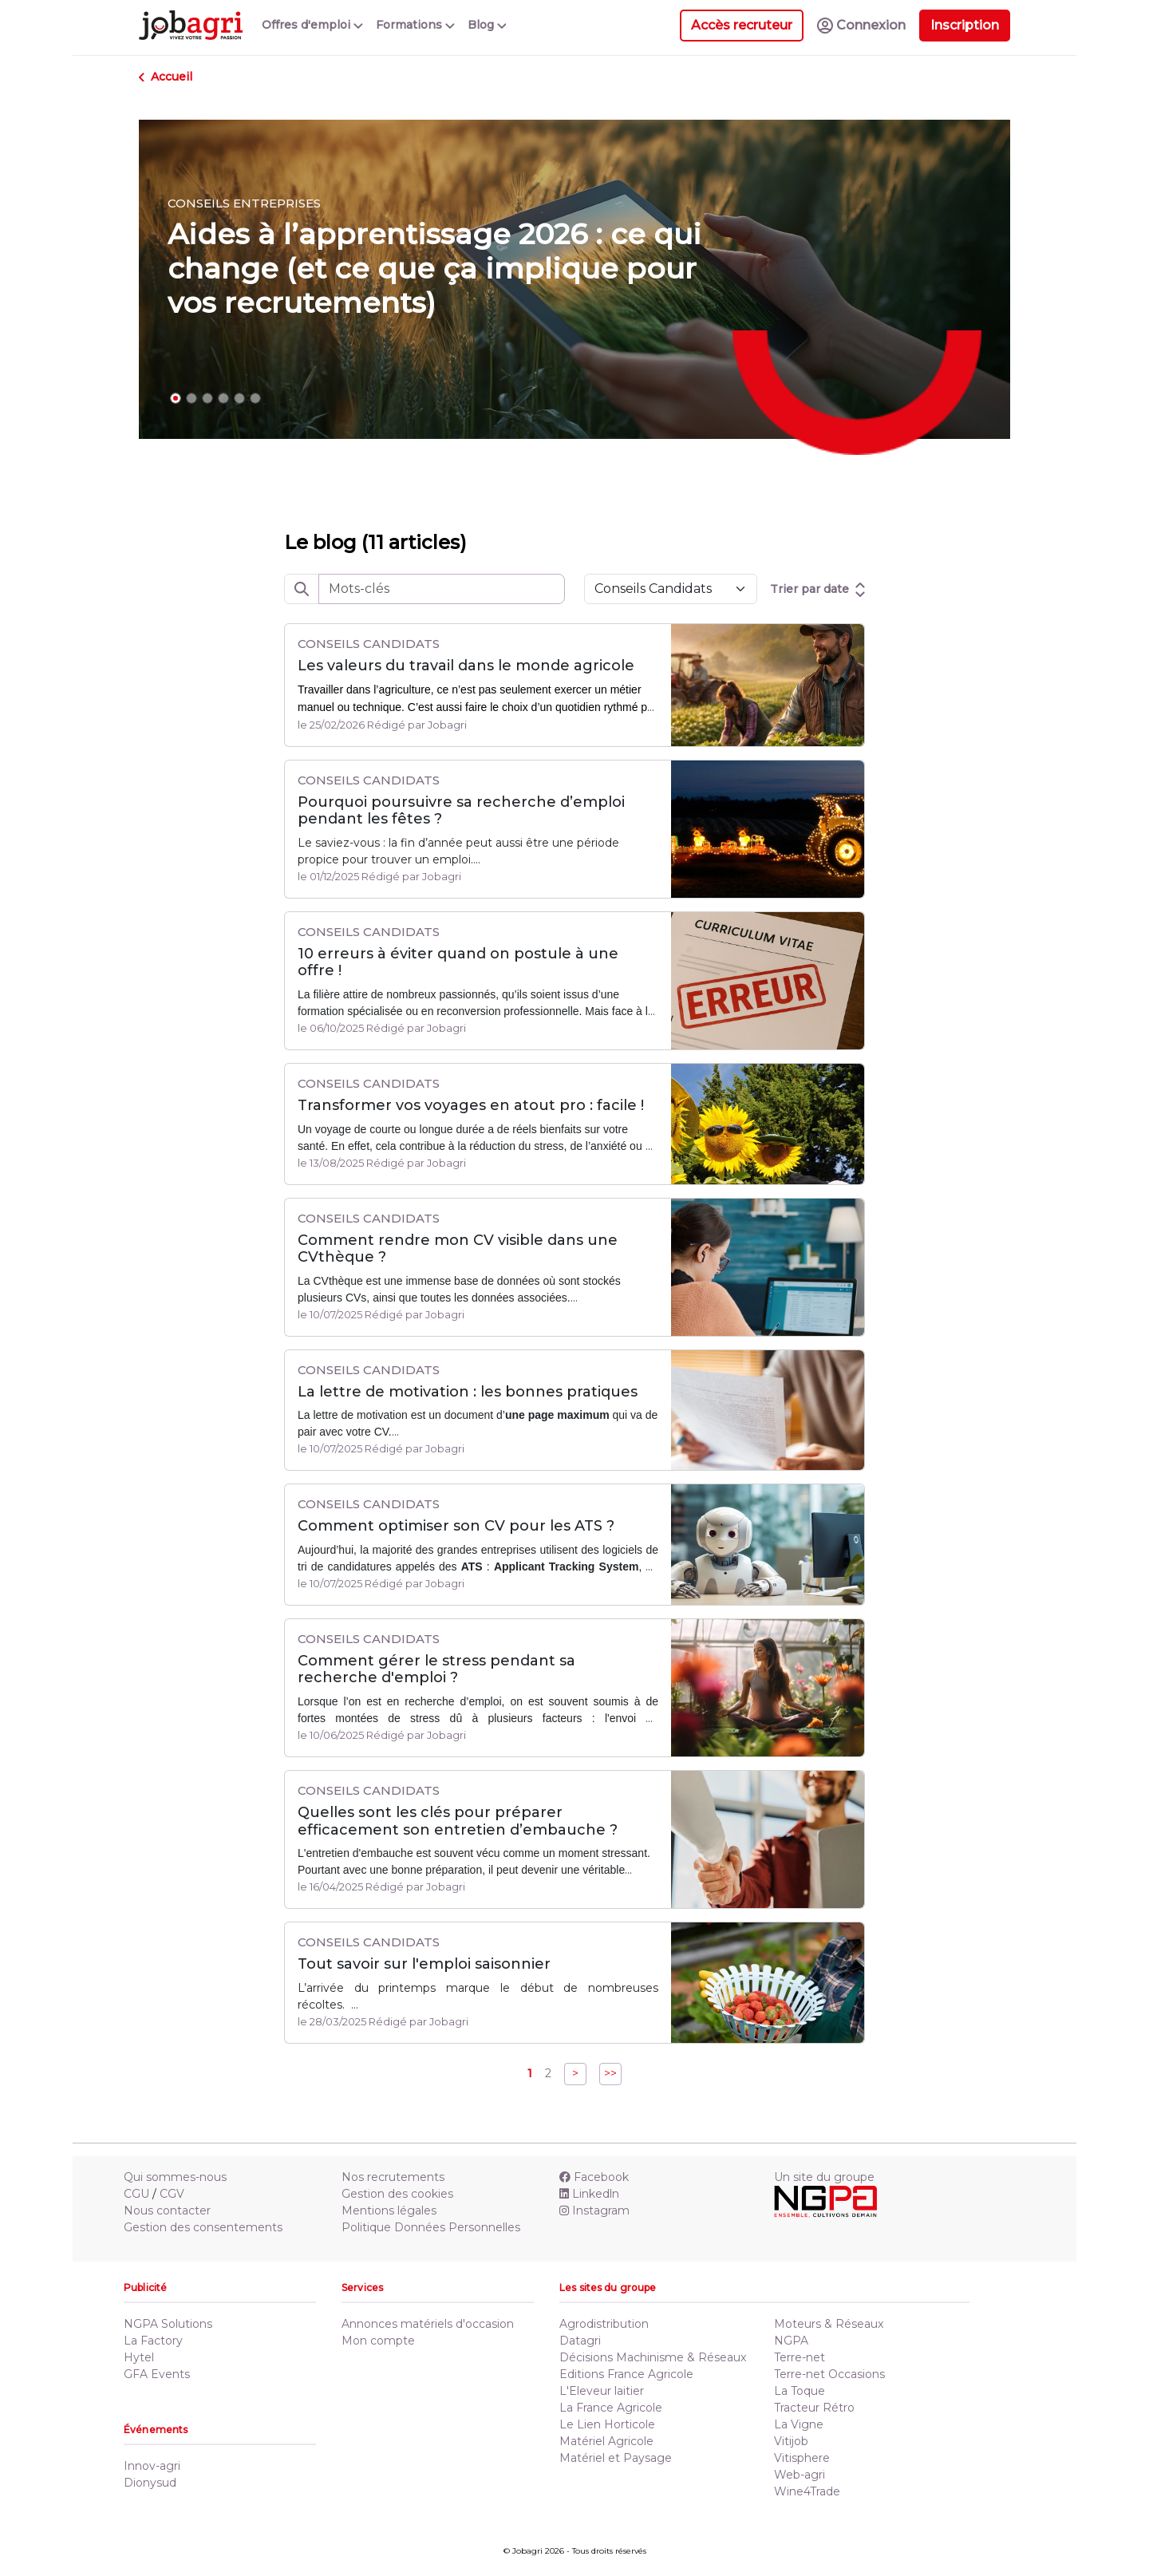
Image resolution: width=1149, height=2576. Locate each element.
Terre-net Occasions (829, 2374)
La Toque (799, 2391)
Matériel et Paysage (615, 2458)
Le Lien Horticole (607, 2424)
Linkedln (589, 2194)
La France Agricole (610, 2407)
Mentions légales (389, 2210)
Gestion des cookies (397, 2194)
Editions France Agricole (626, 2374)
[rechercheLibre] (441, 589)
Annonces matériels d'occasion (428, 2324)
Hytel (139, 2357)
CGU (136, 2194)
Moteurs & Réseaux (828, 2324)
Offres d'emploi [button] (312, 25)
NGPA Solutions (168, 2324)
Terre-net (799, 2357)
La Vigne (798, 2424)
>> (610, 2073)
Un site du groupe (824, 2177)
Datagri (580, 2340)
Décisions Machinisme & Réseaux (652, 2357)
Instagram (594, 2210)
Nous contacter (167, 2210)
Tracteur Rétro (814, 2407)
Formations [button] (415, 25)
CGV (172, 2194)
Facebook (594, 2177)
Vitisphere (802, 2458)
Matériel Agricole (606, 2441)
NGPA (791, 2340)
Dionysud (150, 2482)
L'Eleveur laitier (601, 2391)
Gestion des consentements (203, 2227)
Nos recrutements (393, 2177)
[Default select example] (670, 589)
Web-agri (799, 2474)
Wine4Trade (807, 2491)
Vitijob (791, 2441)
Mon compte (378, 2340)
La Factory (153, 2340)
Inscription (964, 25)
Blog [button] (487, 25)
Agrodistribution (604, 2324)
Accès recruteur (741, 25)
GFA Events (157, 2374)
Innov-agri (152, 2466)
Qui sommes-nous (175, 2177)
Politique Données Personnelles (431, 2227)
